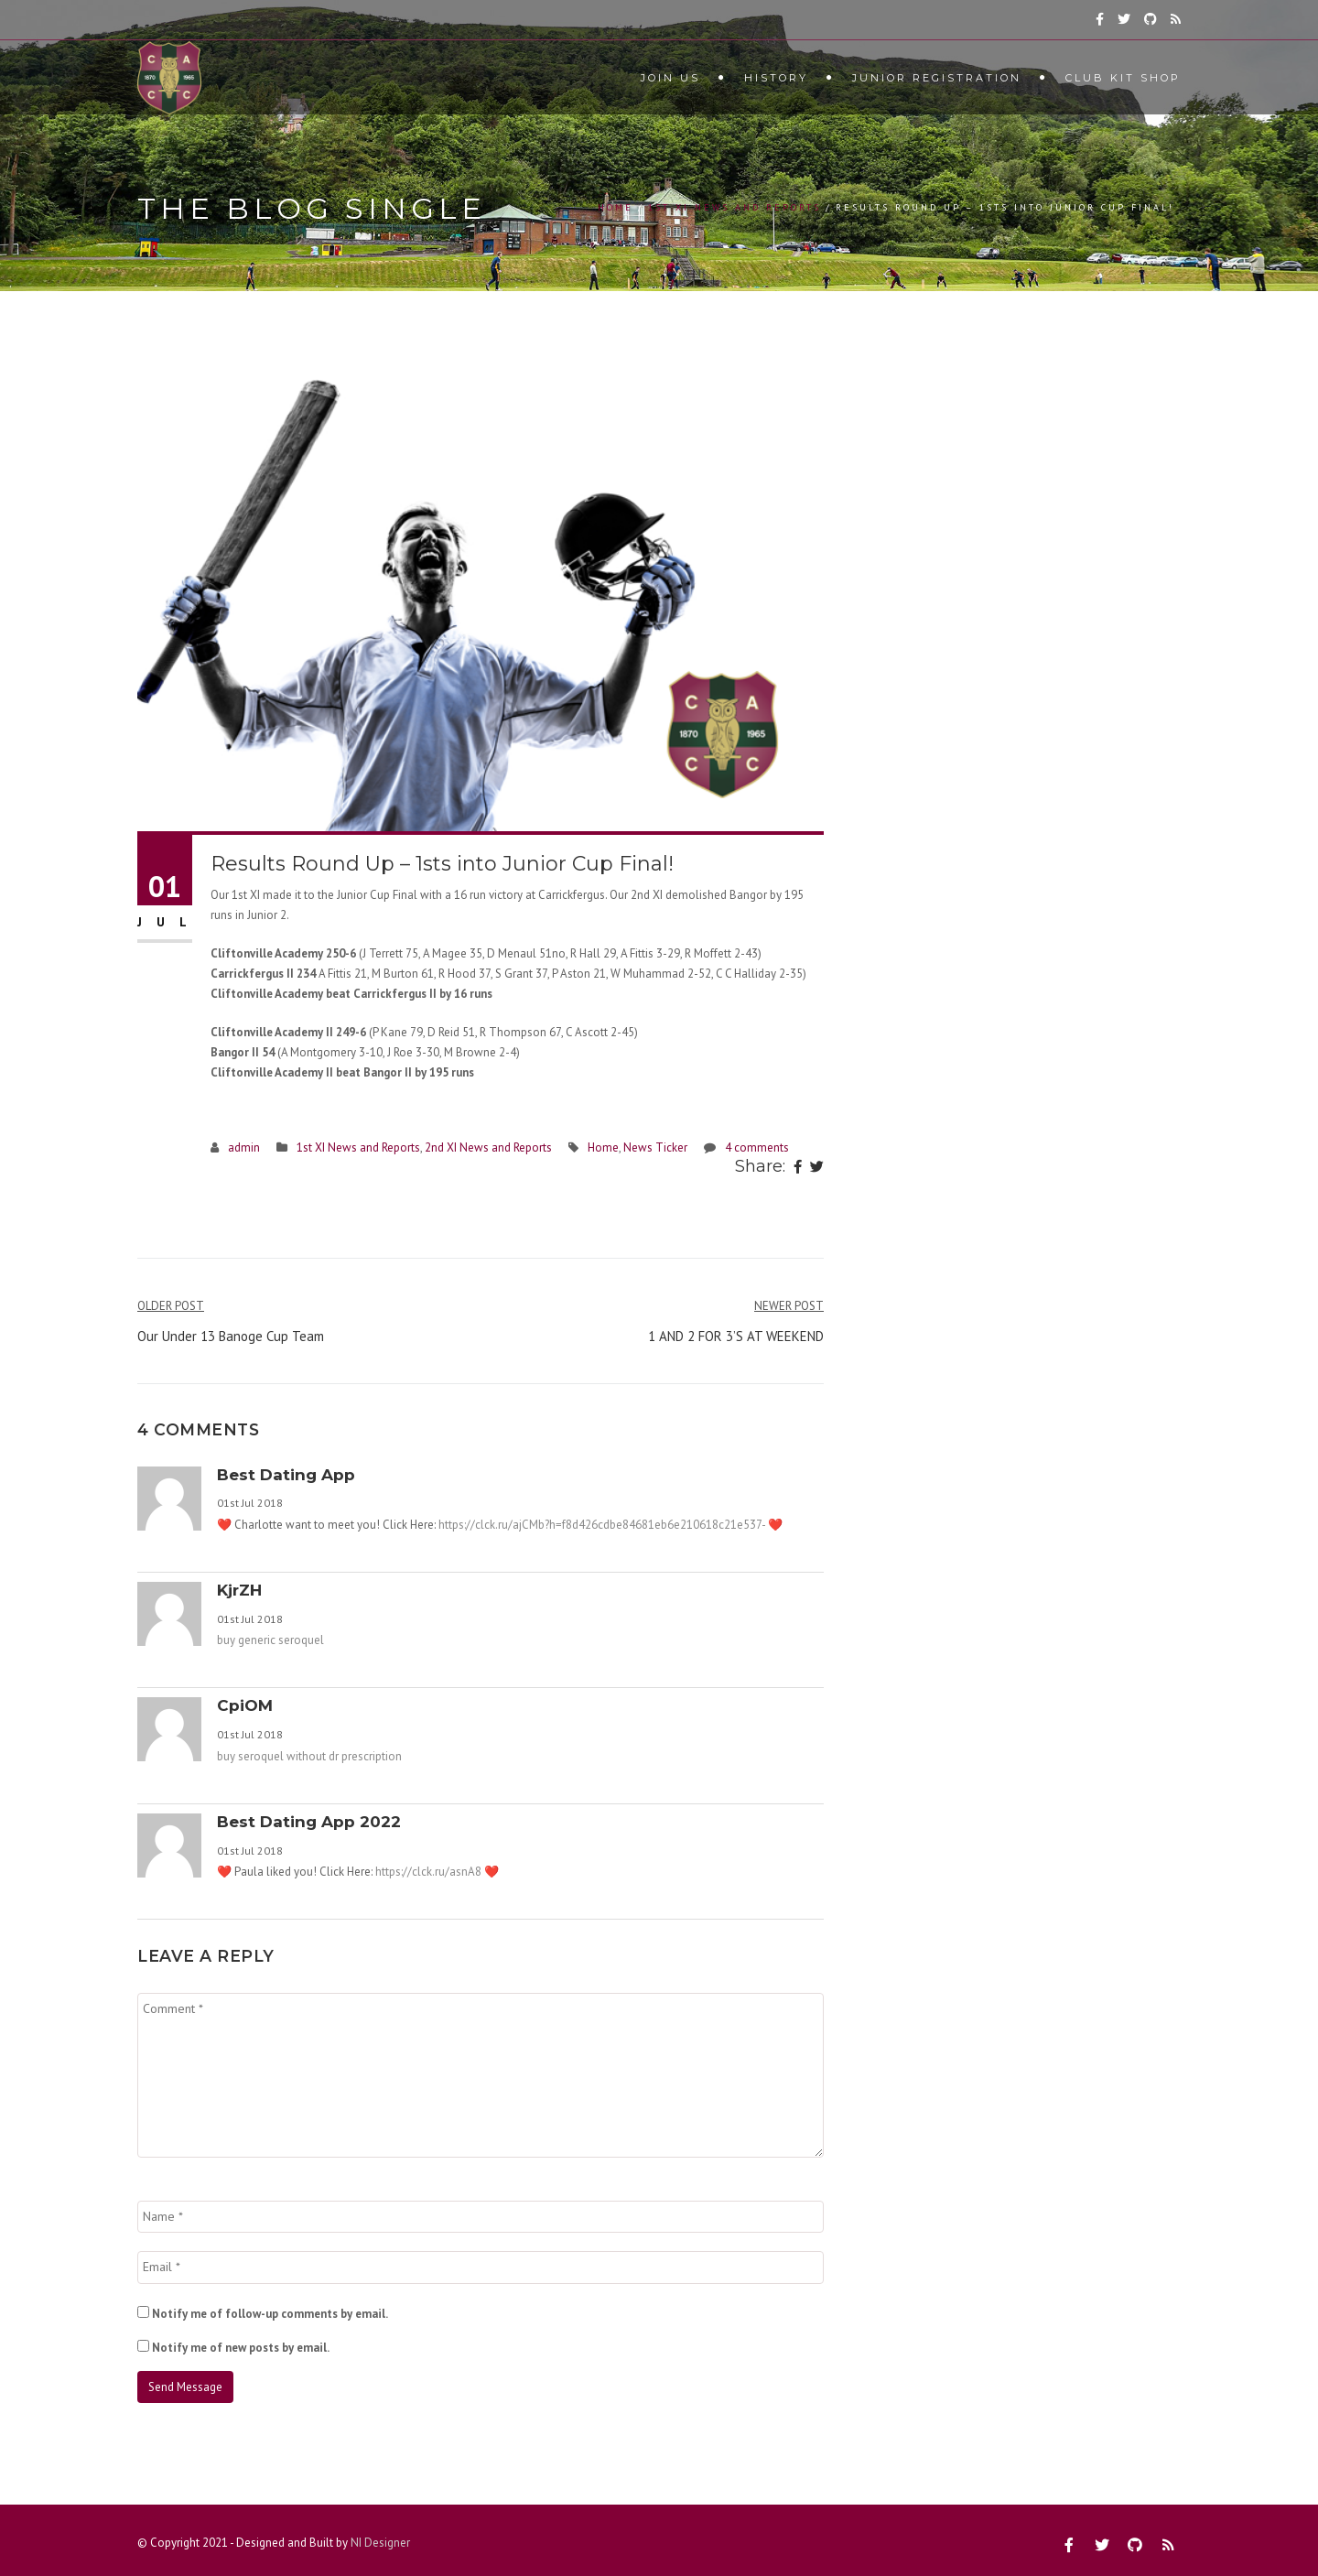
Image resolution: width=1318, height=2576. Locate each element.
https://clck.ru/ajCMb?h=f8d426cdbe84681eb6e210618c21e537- (601, 1524)
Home (615, 207)
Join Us (670, 77)
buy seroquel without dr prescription (309, 1756)
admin (244, 1147)
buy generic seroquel (270, 1640)
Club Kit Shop (1123, 77)
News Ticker (655, 1147)
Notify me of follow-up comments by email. (270, 2314)
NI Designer (380, 2542)
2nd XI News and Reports (488, 1147)
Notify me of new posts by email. (241, 2347)
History (776, 77)
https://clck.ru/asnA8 (428, 1871)
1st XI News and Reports (734, 207)
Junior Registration (936, 77)
